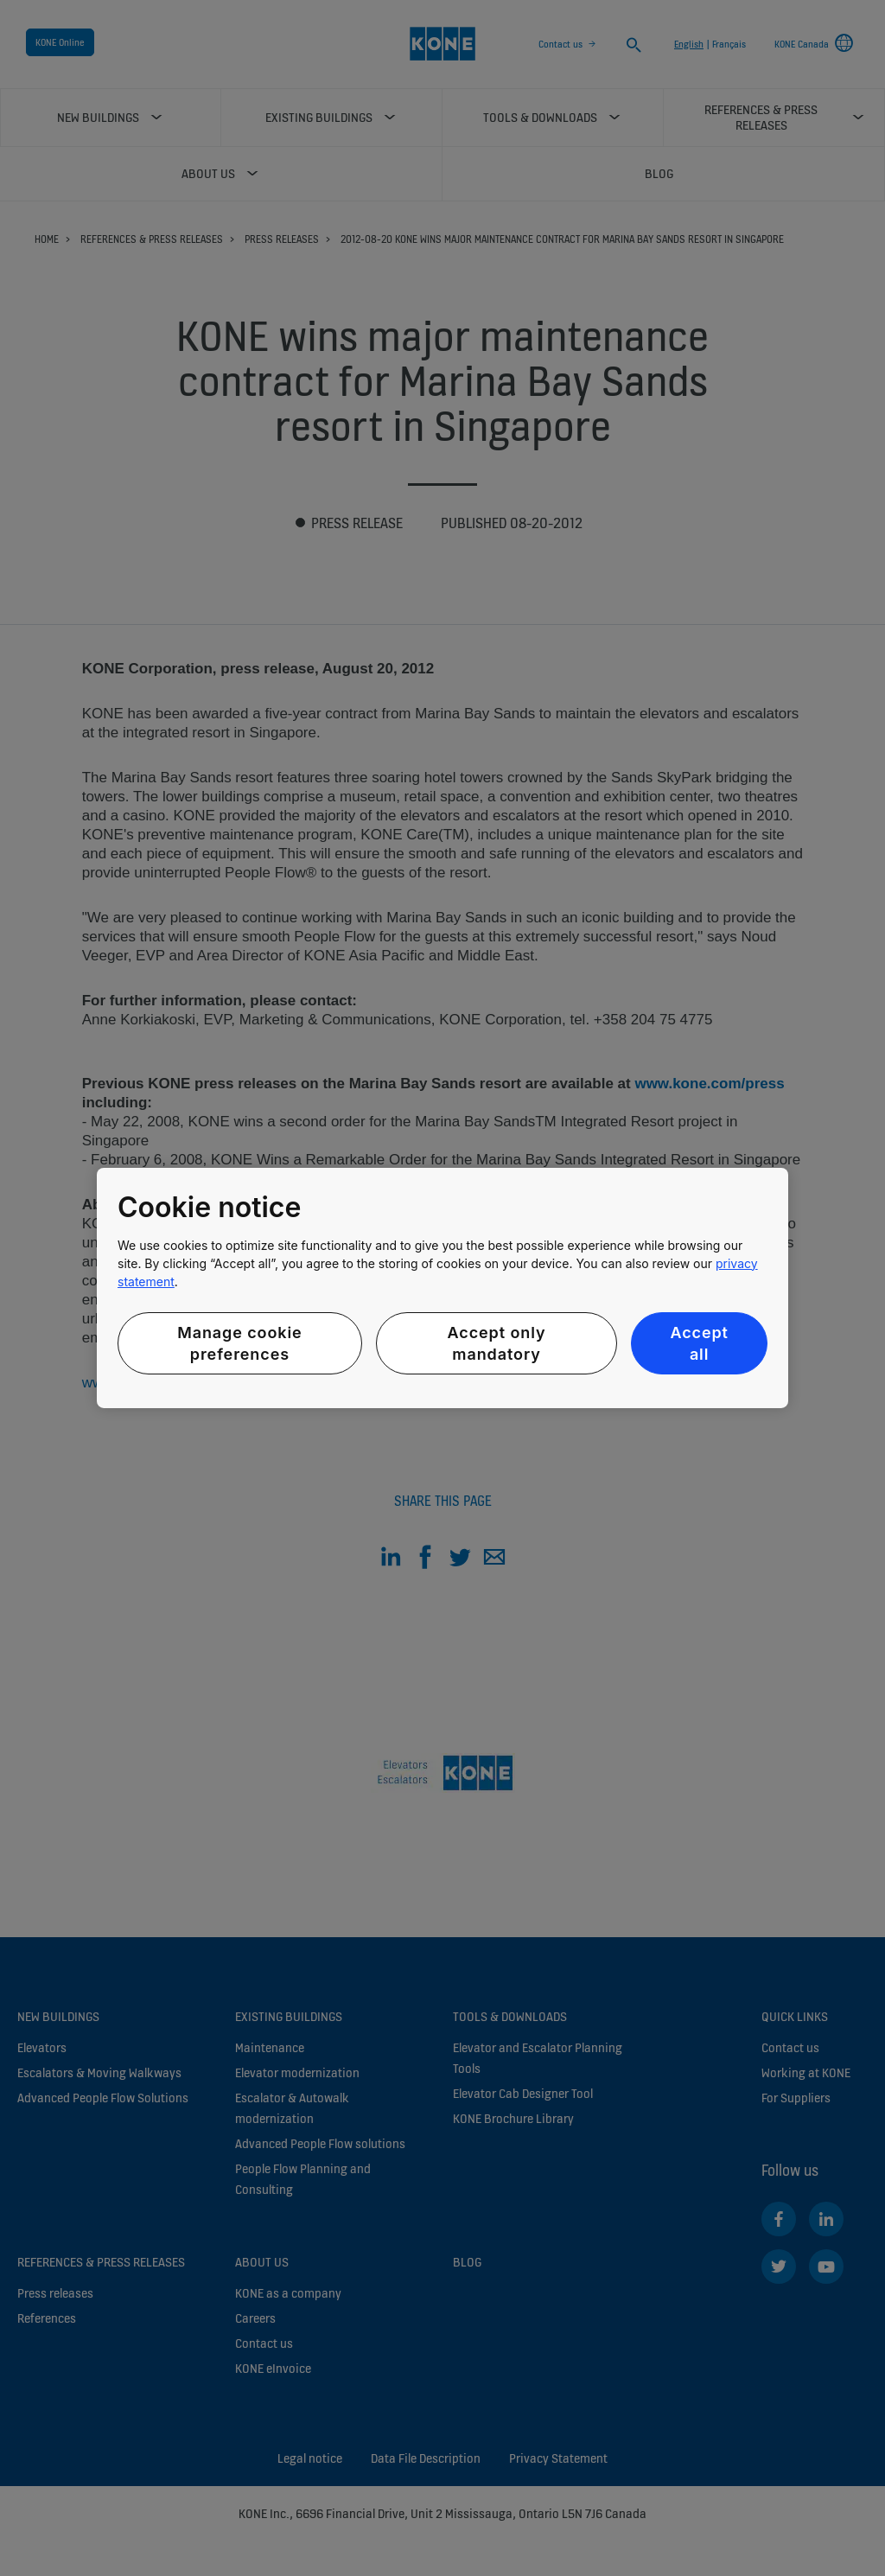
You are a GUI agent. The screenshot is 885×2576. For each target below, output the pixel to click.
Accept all (699, 1343)
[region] (442, 1288)
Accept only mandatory (497, 1343)
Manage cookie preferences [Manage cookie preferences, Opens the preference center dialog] (239, 1343)
